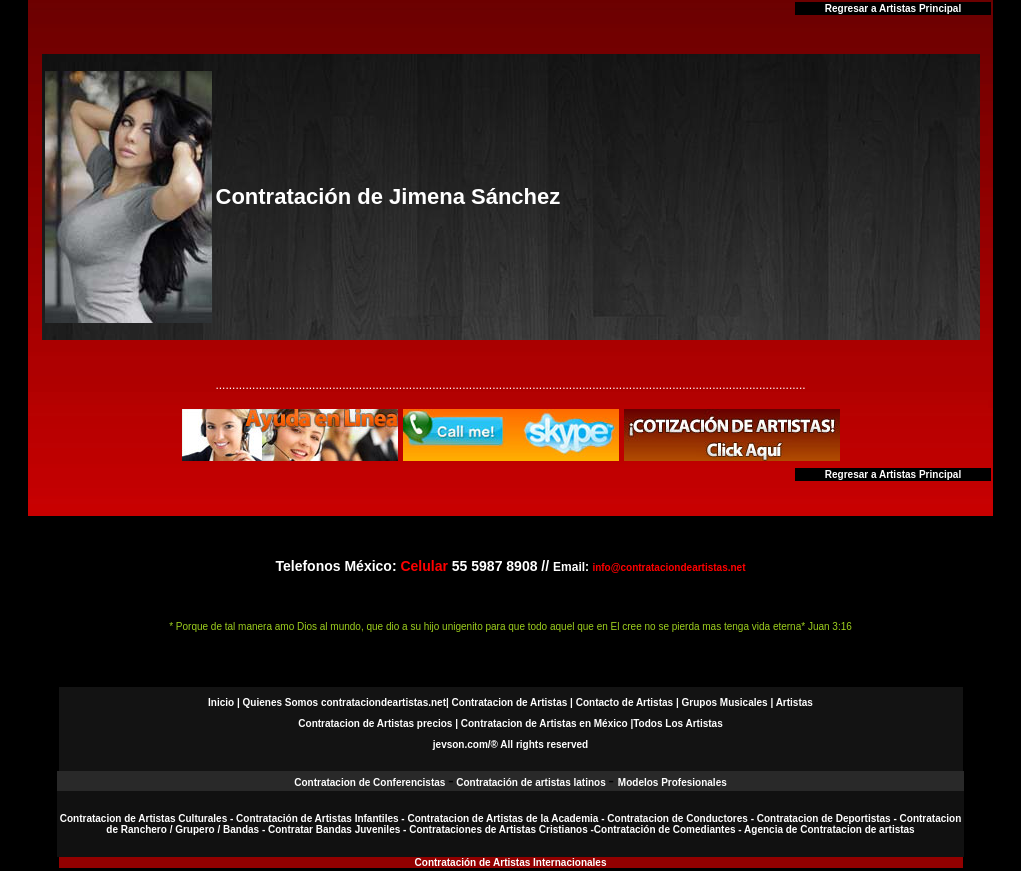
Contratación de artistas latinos (530, 782)
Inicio (221, 702)
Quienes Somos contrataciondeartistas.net (344, 702)
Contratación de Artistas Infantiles (317, 818)
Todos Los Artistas (677, 723)
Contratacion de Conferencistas (371, 782)
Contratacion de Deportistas (824, 818)
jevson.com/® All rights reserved (510, 744)
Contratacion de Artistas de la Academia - (507, 818)
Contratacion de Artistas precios (375, 723)
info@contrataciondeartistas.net (668, 567)
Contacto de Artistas (624, 702)
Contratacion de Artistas (509, 702)
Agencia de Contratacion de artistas (829, 829)
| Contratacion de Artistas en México (541, 723)
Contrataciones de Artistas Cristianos (498, 829)
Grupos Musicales (725, 702)
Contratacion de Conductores (678, 818)
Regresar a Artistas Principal (893, 8)
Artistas (794, 702)
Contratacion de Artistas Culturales (143, 818)
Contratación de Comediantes (665, 829)
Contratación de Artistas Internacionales (511, 862)
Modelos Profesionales (672, 782)
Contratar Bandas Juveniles (335, 829)
